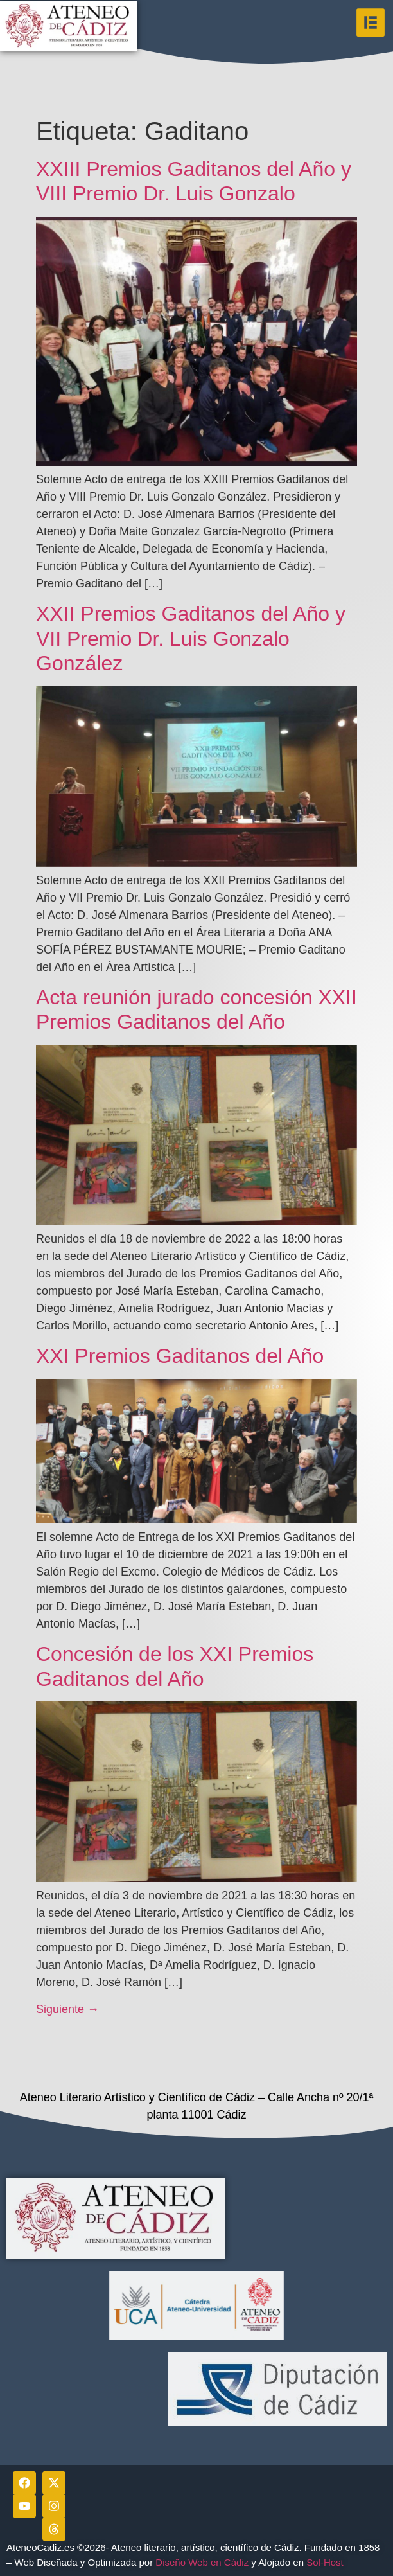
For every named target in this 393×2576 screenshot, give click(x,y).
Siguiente (67, 2009)
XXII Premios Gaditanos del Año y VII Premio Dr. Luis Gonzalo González (190, 638)
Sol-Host (326, 2562)
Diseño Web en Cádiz (202, 2562)
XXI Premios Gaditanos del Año (180, 1355)
